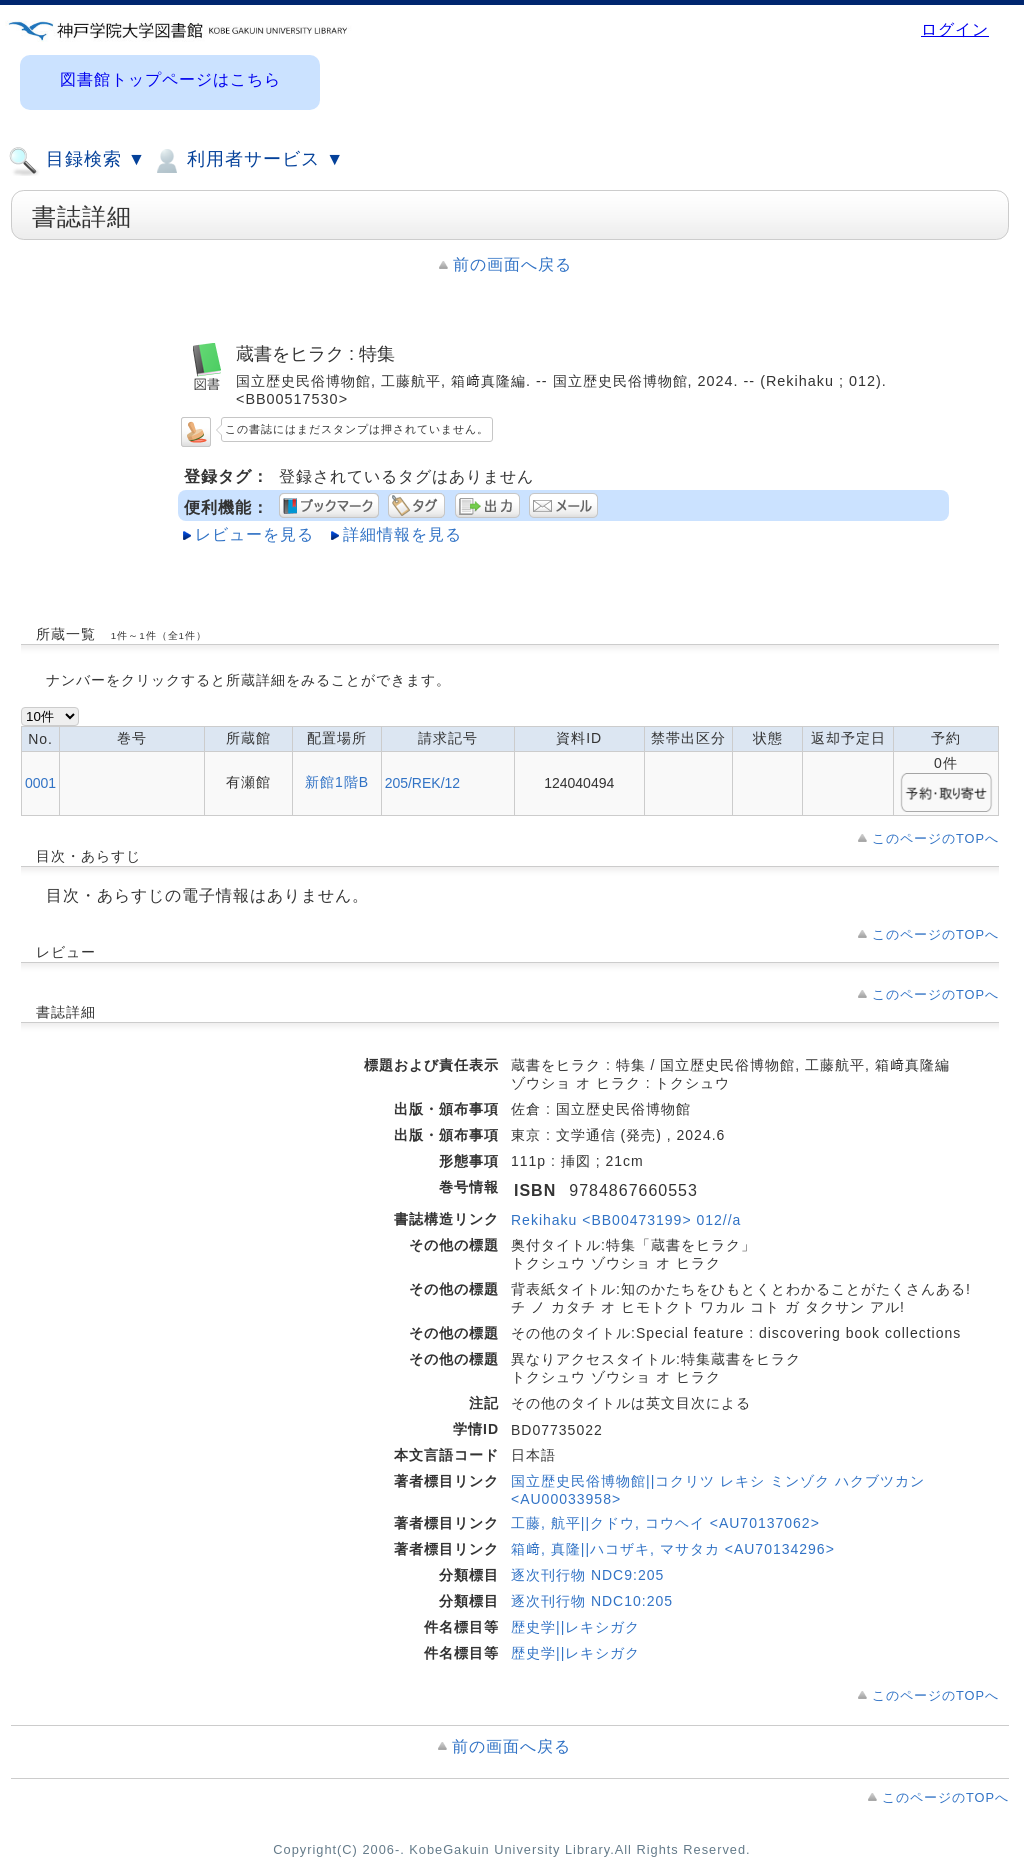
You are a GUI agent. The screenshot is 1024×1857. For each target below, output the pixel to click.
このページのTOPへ (935, 838)
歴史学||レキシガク (575, 1627)
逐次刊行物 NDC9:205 (587, 1575)
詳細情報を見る (402, 534)
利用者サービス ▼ (247, 161)
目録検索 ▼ (77, 161)
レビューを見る (254, 534)
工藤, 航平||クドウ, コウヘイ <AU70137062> (665, 1523)
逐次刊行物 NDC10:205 (592, 1601)
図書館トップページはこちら (170, 79)
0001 (40, 783)
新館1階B (337, 782)
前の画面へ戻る (512, 264)
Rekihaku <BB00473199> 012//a (626, 1220)
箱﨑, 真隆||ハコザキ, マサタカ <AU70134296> (673, 1549)
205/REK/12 (423, 783)
